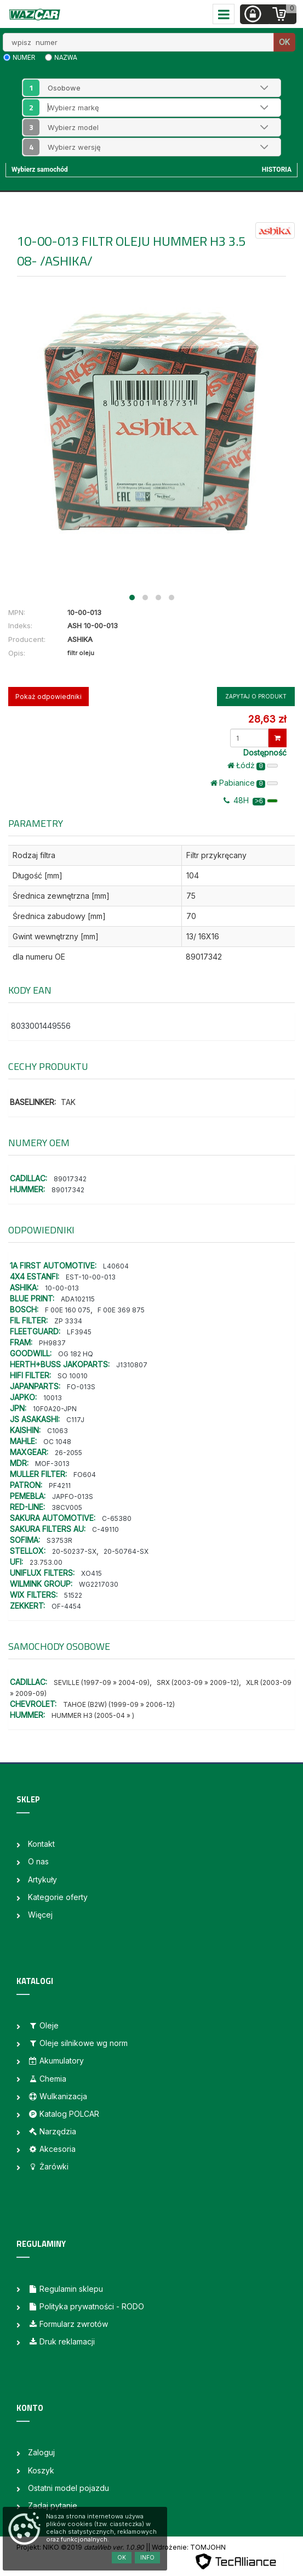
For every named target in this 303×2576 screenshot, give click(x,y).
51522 (73, 1595)
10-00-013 (62, 1288)
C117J (75, 1420)
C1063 (57, 1431)
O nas (38, 1861)
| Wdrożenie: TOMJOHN (187, 2547)
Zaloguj (41, 2452)
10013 (52, 1398)
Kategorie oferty (58, 1897)
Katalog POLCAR (63, 2113)
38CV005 (67, 1507)
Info (147, 2557)
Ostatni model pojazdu (68, 2488)
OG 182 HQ (75, 1354)
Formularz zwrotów (68, 2324)
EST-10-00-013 (91, 1277)
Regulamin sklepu (65, 2288)
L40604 (116, 1266)
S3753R (59, 1540)
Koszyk (41, 2470)
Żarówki (48, 2166)
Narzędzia (52, 2131)
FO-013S (81, 1387)
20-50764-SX (126, 1551)
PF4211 (60, 1485)
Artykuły (42, 1879)
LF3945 (79, 1332)
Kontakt (41, 1843)
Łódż (252, 765)
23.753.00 (46, 1562)
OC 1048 (57, 1442)
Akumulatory (56, 2060)
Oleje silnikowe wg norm (78, 2043)
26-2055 (68, 1452)
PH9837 (52, 1343)
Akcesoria (52, 2149)
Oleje (43, 2025)
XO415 (91, 1573)
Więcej (40, 1914)
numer (24, 57)
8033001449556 (41, 1025)
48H (251, 800)
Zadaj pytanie (52, 2505)
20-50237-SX (74, 1551)
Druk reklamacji (61, 2341)
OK (284, 42)
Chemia (47, 2078)
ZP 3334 (68, 1321)
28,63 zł (267, 719)
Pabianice (244, 783)
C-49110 (105, 1529)
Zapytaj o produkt (256, 696)
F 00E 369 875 (121, 1310)
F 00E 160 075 (67, 1310)
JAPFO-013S (72, 1496)
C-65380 (117, 1518)
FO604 (84, 1474)
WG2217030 (98, 1584)
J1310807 (131, 1365)
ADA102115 (78, 1299)
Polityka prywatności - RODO (86, 2306)
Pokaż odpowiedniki (48, 696)
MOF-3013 (52, 1463)
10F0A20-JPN (55, 1409)
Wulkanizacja (57, 2096)
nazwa (65, 57)
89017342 (70, 1179)
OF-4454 (66, 1606)
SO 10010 (73, 1376)
